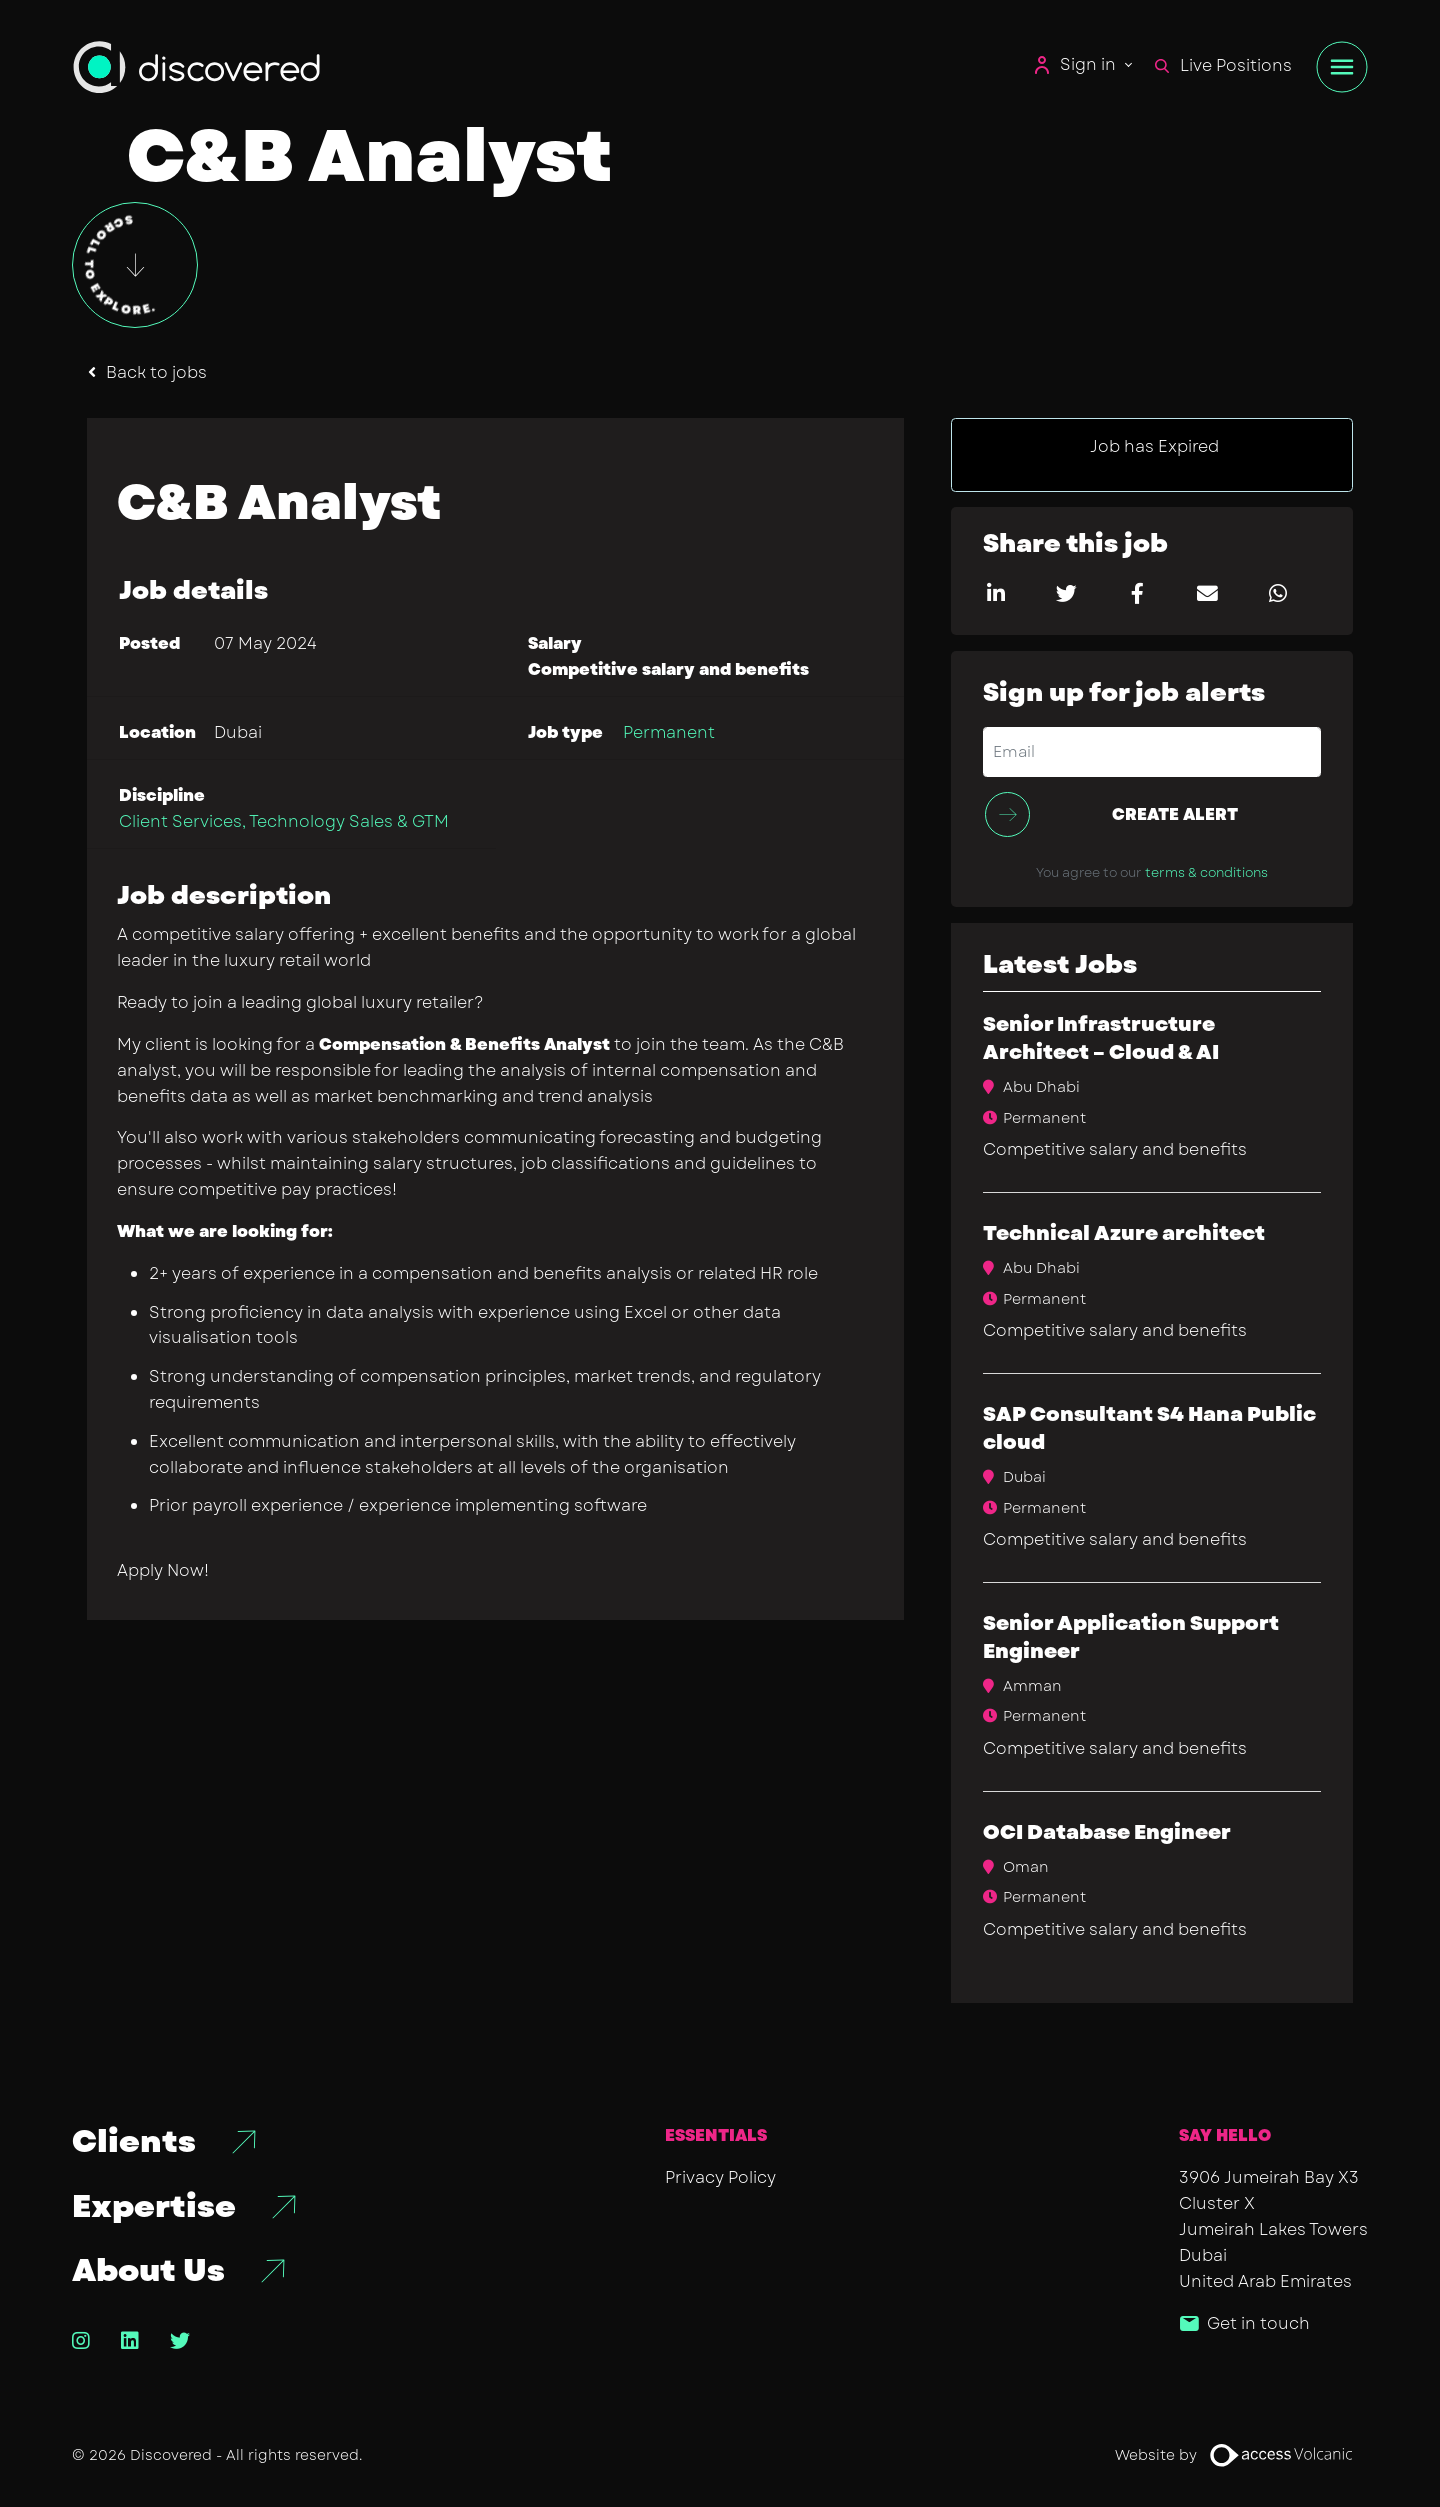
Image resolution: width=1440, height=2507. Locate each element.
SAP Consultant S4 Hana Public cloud (1149, 1428)
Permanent (669, 732)
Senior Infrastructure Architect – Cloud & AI (1101, 1038)
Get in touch (1258, 2323)
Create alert (1175, 814)
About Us (148, 2271)
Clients (134, 2142)
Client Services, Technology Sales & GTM (284, 821)
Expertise (154, 2207)
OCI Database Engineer (1107, 1832)
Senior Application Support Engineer (1131, 1637)
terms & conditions (1206, 872)
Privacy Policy (720, 2177)
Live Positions (1223, 65)
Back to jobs (156, 372)
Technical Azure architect (1124, 1233)
